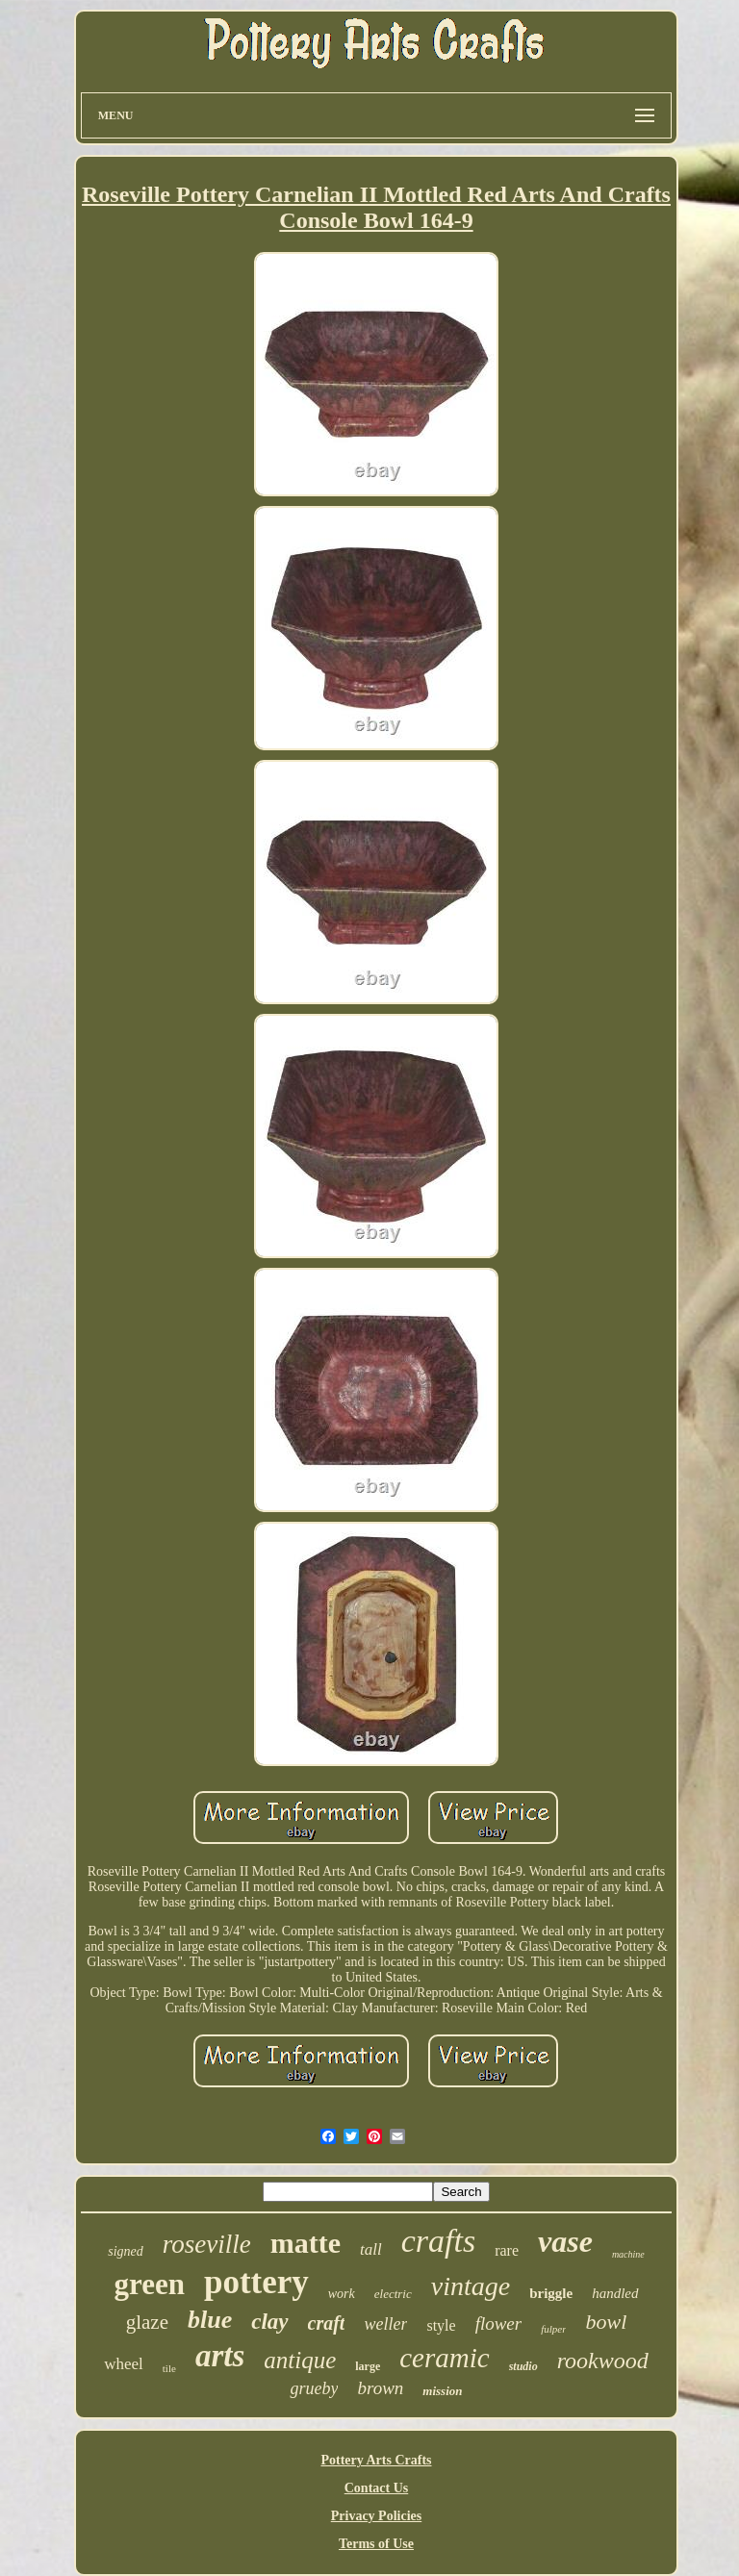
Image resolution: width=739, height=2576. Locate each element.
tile (169, 2368)
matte (305, 2243)
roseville (207, 2244)
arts (219, 2355)
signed (125, 2251)
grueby (314, 2388)
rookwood (603, 2360)
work (341, 2293)
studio (523, 2366)
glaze (147, 2322)
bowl (605, 2322)
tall (371, 2249)
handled (615, 2293)
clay (269, 2322)
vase (565, 2241)
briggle (551, 2293)
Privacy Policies (376, 2516)
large (367, 2366)
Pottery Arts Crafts (375, 2460)
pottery (256, 2282)
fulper (553, 2329)
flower (498, 2323)
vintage (470, 2286)
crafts (438, 2241)
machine (628, 2254)
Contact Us (376, 2488)
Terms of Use (376, 2544)
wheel (123, 2364)
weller (385, 2324)
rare (507, 2250)
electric (393, 2293)
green (149, 2284)
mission (442, 2391)
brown (380, 2388)
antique (300, 2360)
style (440, 2325)
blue (210, 2320)
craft (326, 2323)
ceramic (444, 2357)
